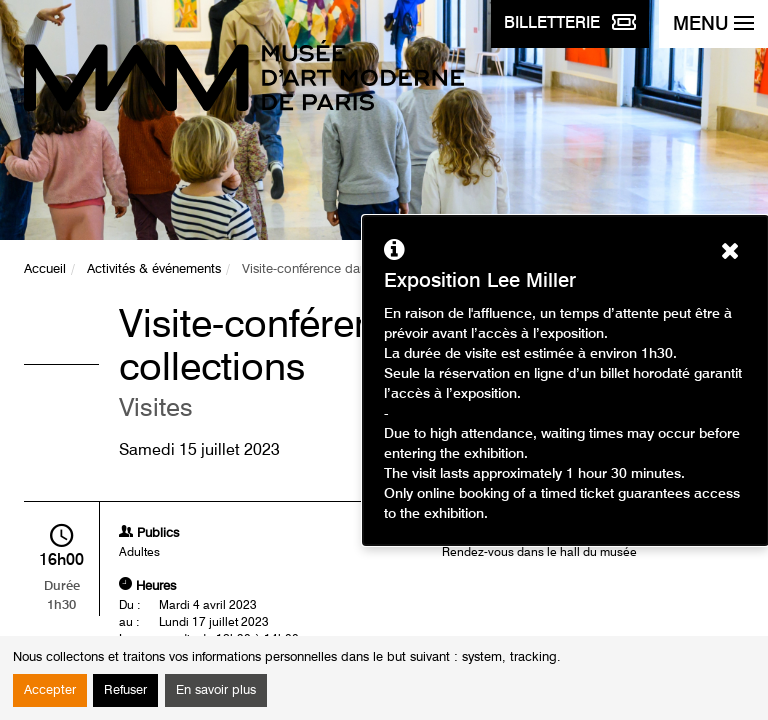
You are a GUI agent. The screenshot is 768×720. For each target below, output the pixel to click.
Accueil (45, 269)
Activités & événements (154, 269)
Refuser (125, 690)
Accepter (50, 690)
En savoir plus (216, 690)
